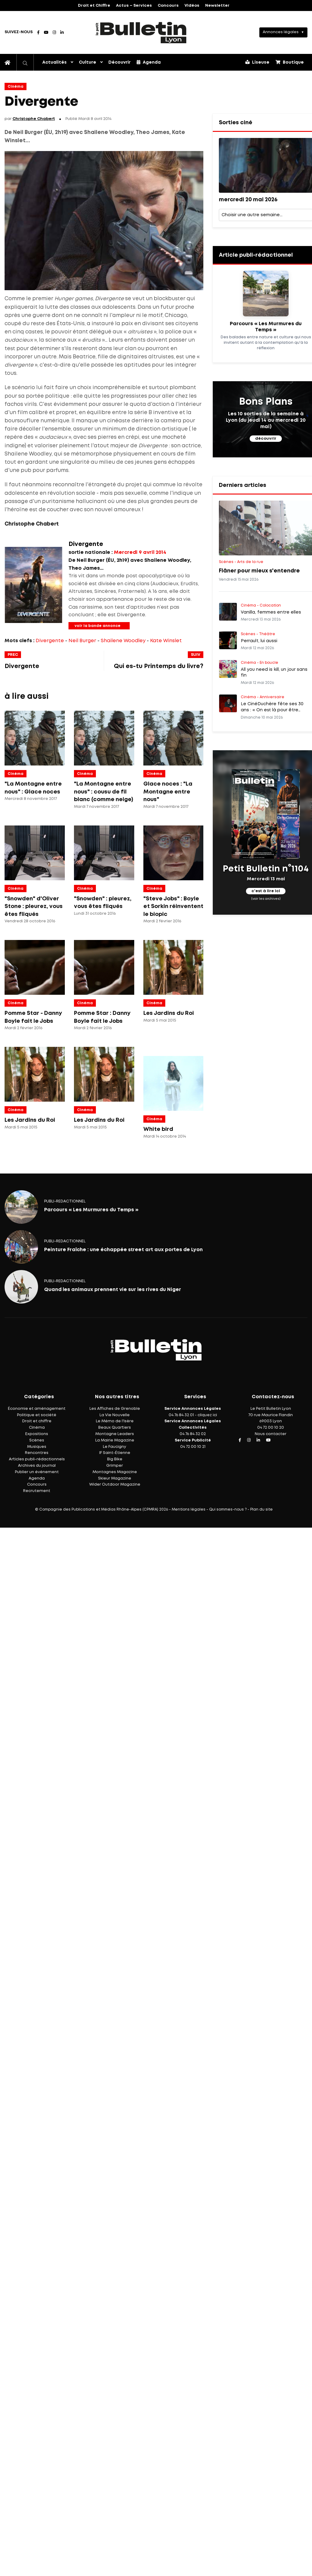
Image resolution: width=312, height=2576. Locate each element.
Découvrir (119, 62)
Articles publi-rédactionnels (37, 1459)
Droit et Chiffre (94, 5)
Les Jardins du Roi (168, 1013)
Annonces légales (281, 32)
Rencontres (36, 1453)
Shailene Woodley (123, 641)
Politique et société (36, 1415)
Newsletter (217, 5)
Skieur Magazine (114, 1478)
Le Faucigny (114, 1446)
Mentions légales (188, 1509)
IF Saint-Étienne (114, 1453)
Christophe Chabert (33, 119)
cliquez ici (207, 1415)
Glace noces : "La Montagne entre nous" (167, 792)
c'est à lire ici (265, 891)
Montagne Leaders (114, 1434)
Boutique (289, 62)
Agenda (149, 62)
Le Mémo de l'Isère (115, 1421)
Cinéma (15, 86)
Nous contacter (270, 1434)
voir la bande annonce (98, 626)
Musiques (36, 1446)
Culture (87, 62)
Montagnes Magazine (115, 1472)
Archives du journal (37, 1465)
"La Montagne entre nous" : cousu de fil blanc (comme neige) (103, 792)
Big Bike (114, 1459)
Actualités (54, 62)
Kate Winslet (166, 641)
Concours (168, 5)
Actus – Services (134, 5)
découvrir (265, 438)
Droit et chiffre (36, 1421)
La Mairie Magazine (114, 1440)
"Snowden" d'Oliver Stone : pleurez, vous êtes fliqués (34, 906)
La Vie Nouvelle (115, 1415)
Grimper (114, 1465)
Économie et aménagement (36, 1408)
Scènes (36, 1440)
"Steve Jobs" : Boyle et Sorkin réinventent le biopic (173, 906)
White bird (158, 1129)
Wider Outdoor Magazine (114, 1484)
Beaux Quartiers (114, 1427)
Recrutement (36, 1491)
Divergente (50, 641)
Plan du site (261, 1509)
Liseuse (257, 62)
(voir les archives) (266, 898)
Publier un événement (37, 1472)
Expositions (36, 1434)
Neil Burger (82, 641)
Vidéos (191, 5)
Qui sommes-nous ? (228, 1509)
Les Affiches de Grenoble (114, 1408)
